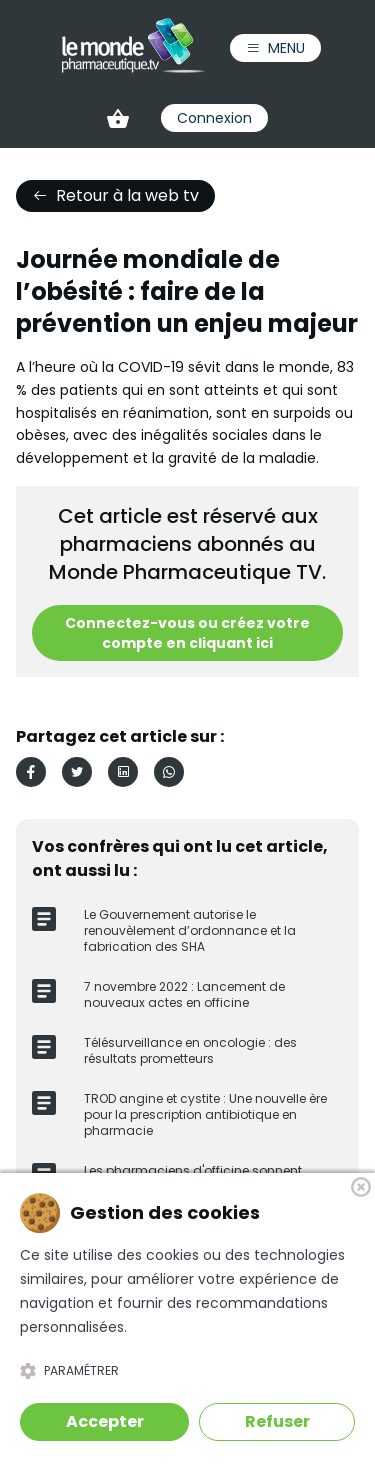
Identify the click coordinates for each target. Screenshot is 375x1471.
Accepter (105, 1421)
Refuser (277, 1421)
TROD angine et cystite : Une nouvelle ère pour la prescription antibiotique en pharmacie (205, 1114)
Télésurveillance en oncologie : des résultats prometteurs (190, 1050)
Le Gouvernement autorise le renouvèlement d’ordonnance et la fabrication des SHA (190, 930)
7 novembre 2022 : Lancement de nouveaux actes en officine (184, 994)
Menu (275, 48)
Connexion (214, 118)
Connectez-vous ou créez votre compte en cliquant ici (187, 633)
